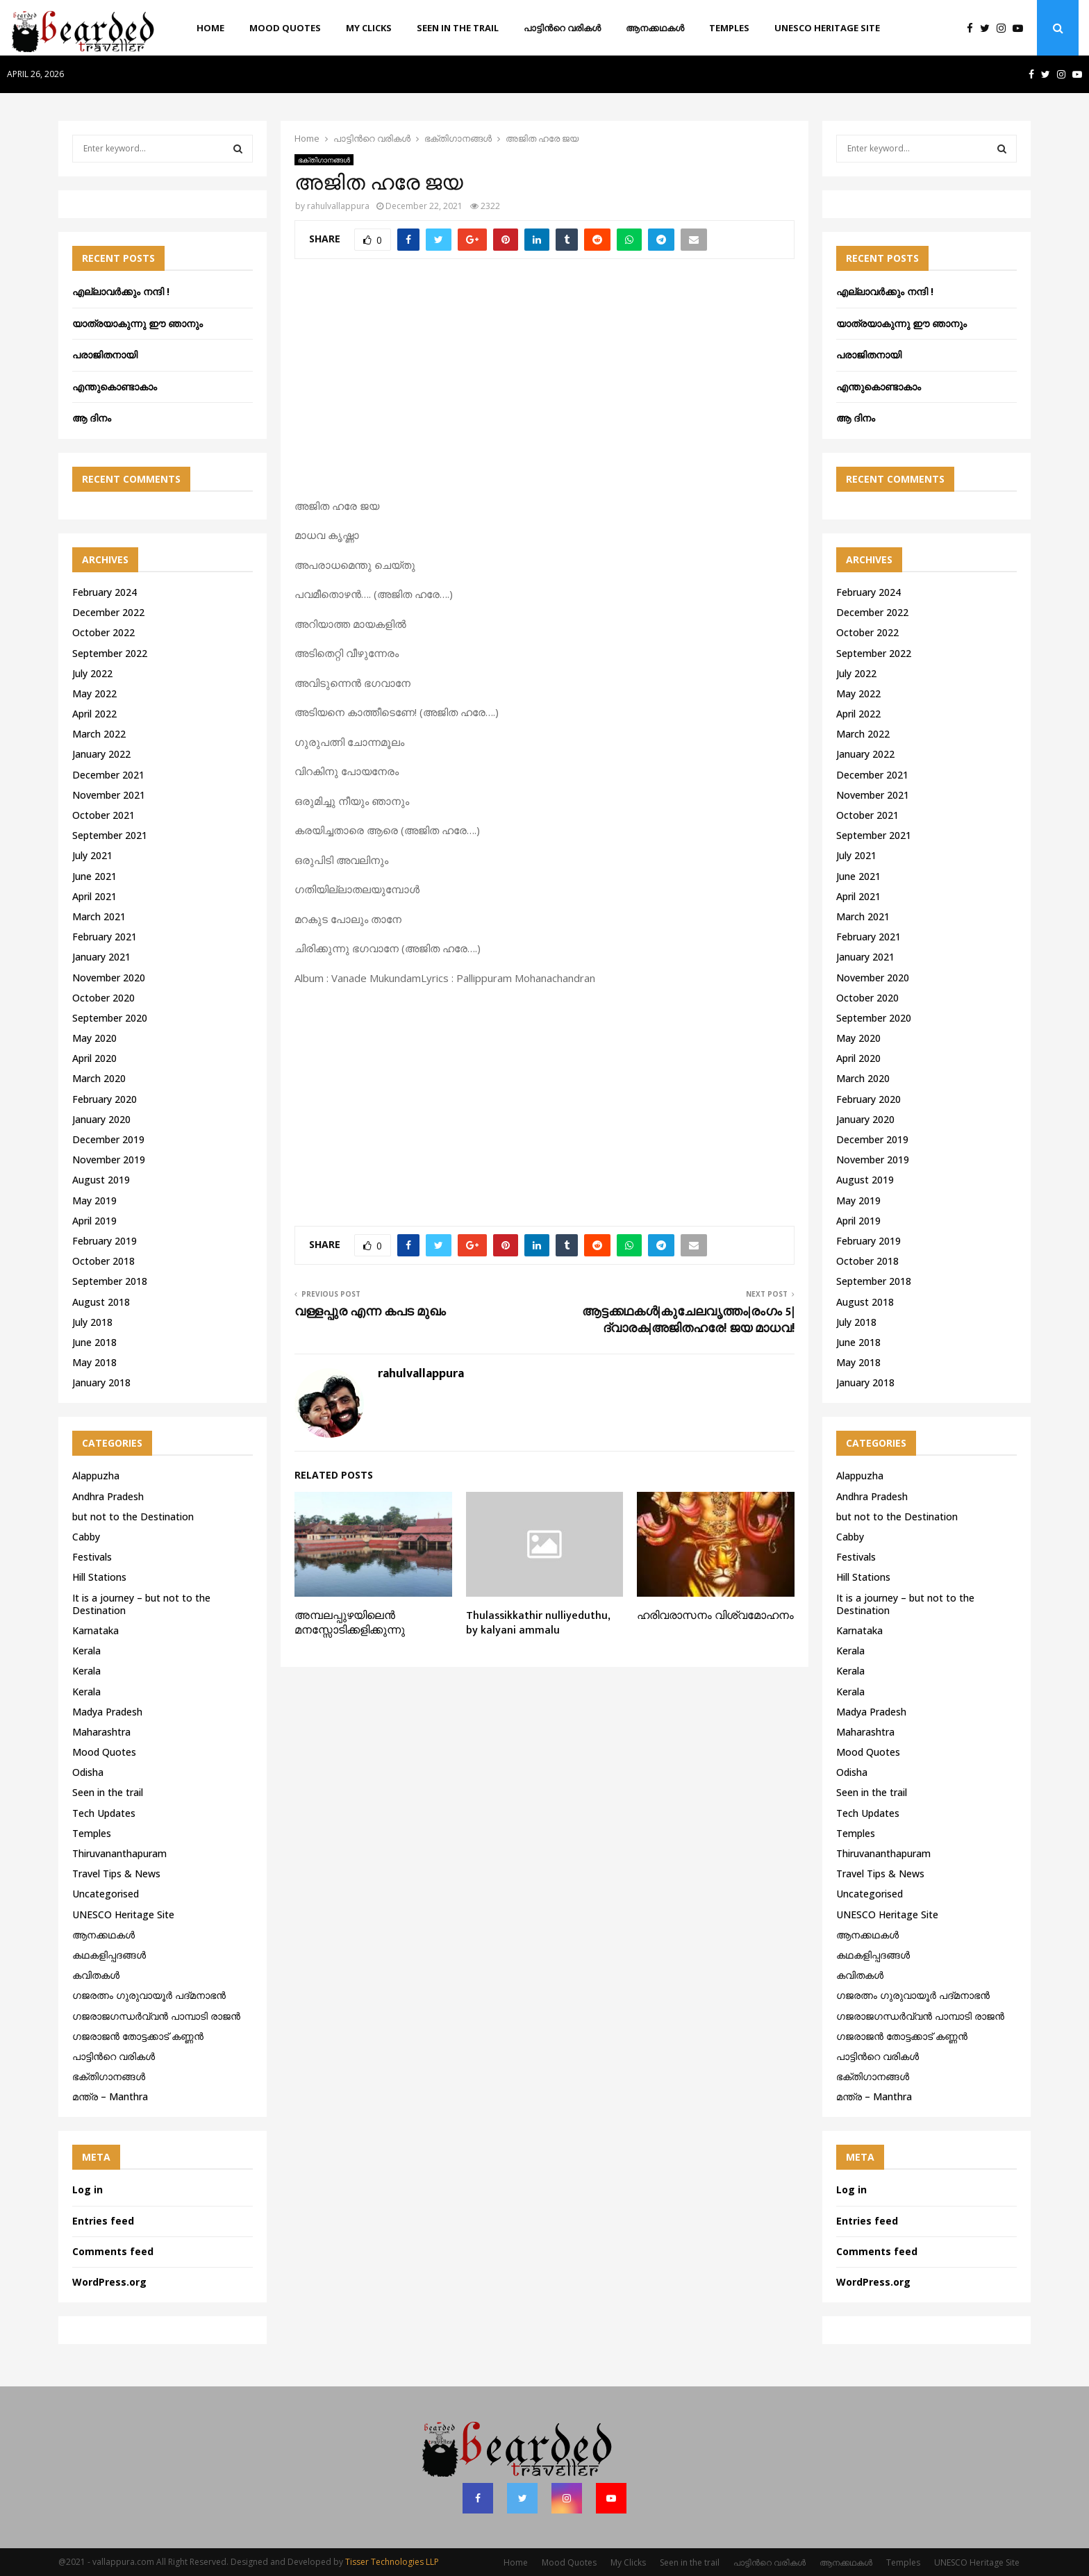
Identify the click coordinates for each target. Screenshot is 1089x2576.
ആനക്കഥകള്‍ (655, 28)
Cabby (86, 1536)
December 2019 (108, 1139)
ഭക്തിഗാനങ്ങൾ (324, 160)
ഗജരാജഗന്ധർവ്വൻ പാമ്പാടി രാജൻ (156, 2015)
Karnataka (95, 1630)
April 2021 (94, 896)
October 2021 (103, 815)
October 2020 (103, 997)
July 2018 (92, 1322)
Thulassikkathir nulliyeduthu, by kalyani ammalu (538, 1623)
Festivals (92, 1556)
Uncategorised (105, 1893)
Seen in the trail (458, 28)
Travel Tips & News (116, 1873)
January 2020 (101, 1119)
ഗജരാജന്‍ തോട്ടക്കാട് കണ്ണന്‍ (137, 2036)
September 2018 (109, 1281)
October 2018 (103, 1261)
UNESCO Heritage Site (827, 28)
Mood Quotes (285, 28)
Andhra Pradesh (108, 1496)
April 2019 (94, 1220)
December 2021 (108, 774)
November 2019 (108, 1159)
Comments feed (112, 2251)
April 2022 (94, 713)
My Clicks (369, 28)
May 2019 (94, 1200)
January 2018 (101, 1382)
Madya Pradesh (107, 1711)
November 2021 (108, 794)
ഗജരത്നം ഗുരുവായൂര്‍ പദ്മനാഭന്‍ (149, 1995)
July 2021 (92, 855)
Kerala (86, 1650)
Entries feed (103, 2220)
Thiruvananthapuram (119, 1853)
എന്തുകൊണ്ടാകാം (114, 386)
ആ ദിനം (91, 417)
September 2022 (109, 653)
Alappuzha (95, 1475)
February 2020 (104, 1099)
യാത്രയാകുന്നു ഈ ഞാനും (137, 323)
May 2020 (94, 1038)
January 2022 (101, 754)
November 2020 (108, 977)
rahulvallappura (338, 206)
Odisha (87, 1772)
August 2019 (101, 1179)
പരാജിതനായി (105, 354)
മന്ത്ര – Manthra (110, 2096)
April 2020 (94, 1058)
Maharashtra (101, 1731)
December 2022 (108, 612)
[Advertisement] (544, 386)
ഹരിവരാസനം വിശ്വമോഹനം (715, 1615)
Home (210, 28)
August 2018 (101, 1301)
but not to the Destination (133, 1516)
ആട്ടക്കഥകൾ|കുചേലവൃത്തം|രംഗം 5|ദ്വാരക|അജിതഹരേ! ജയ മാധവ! (688, 1320)
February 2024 (104, 592)
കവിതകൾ (95, 1974)
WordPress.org (109, 2281)
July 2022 (92, 673)
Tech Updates (103, 1813)
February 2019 (104, 1240)
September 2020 (109, 1017)
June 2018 (94, 1342)
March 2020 (99, 1078)
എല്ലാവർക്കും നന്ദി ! (120, 291)
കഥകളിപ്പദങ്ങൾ (109, 1954)
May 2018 (94, 1362)
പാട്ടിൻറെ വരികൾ (562, 28)
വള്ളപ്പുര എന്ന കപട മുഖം (370, 1312)
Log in (87, 2189)
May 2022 (94, 693)
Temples (729, 28)
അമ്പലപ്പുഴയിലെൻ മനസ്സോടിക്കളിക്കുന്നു (349, 1623)
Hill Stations (99, 1577)
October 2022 (103, 632)
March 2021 (99, 916)
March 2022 (99, 733)
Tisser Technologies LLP (392, 2562)
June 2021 (94, 876)
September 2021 (109, 835)
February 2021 (104, 936)
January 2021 (101, 956)
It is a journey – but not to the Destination (141, 1604)
